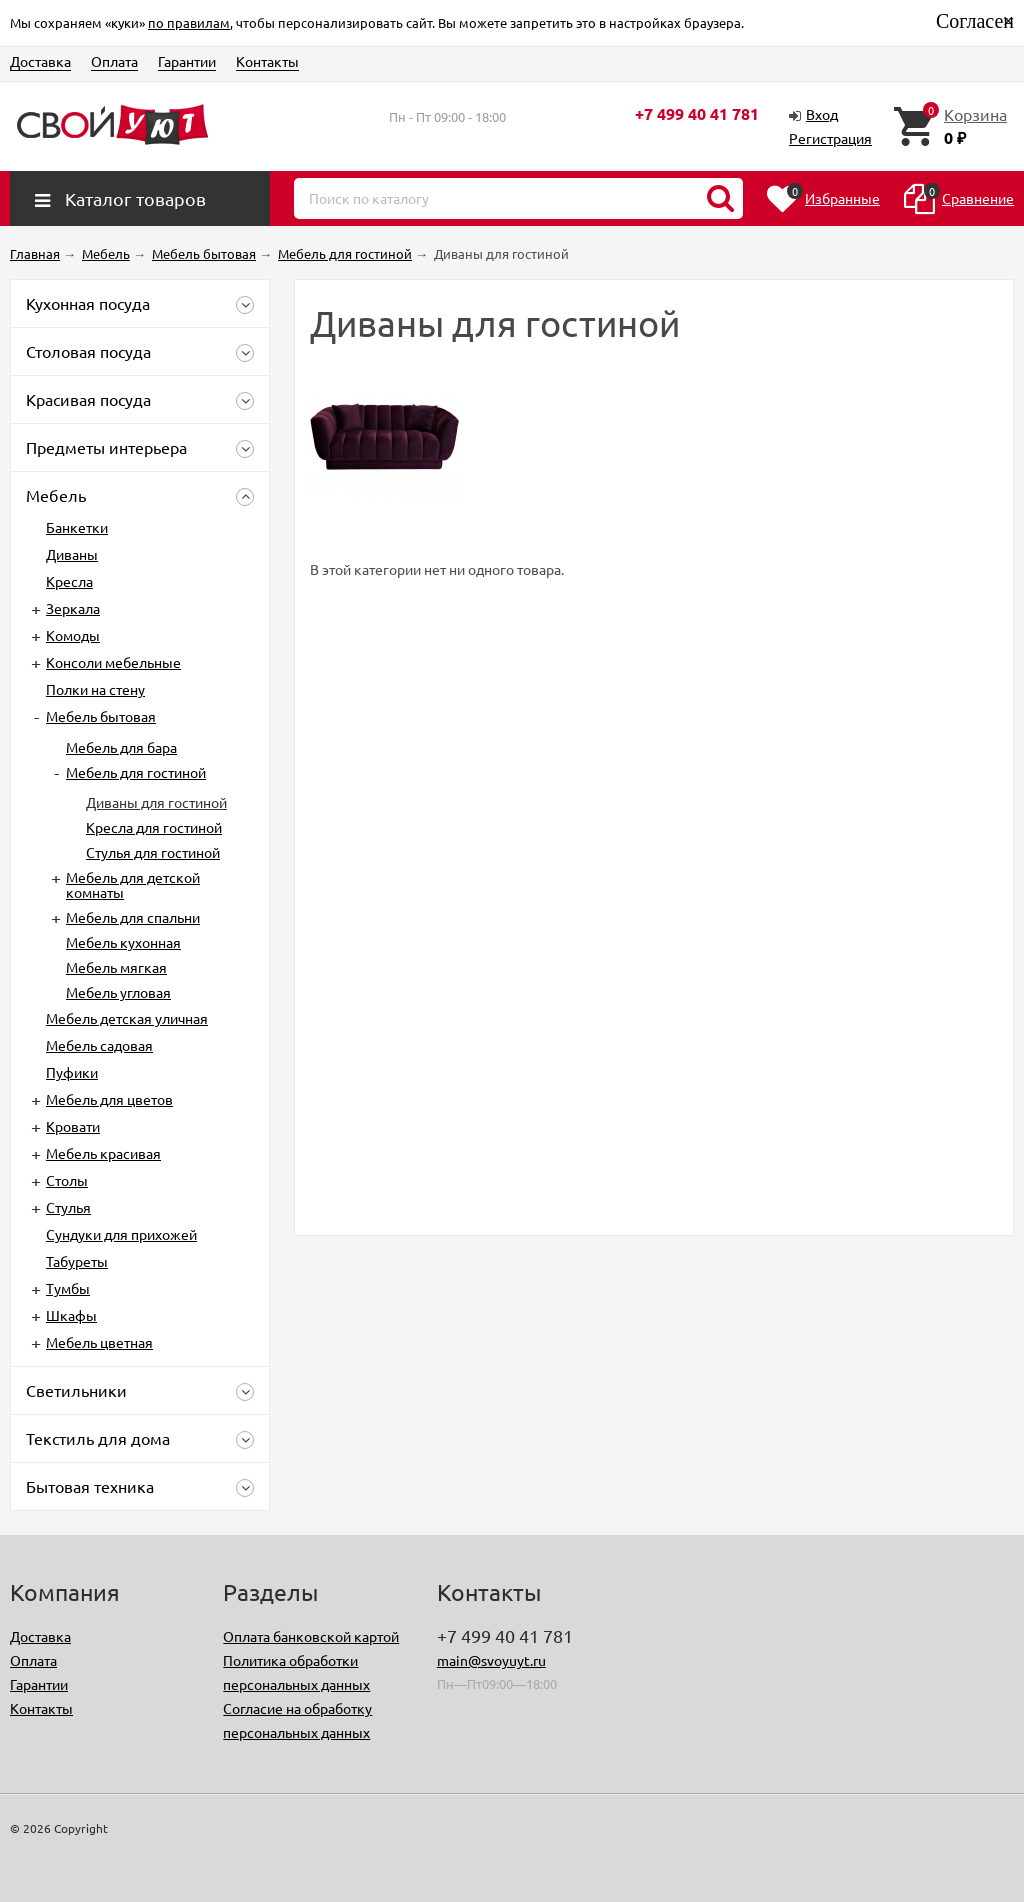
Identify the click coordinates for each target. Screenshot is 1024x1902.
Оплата (114, 61)
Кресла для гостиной (154, 827)
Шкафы (71, 1315)
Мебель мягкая (116, 967)
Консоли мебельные (113, 662)
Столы (67, 1180)
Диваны (72, 554)
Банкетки (77, 527)
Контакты (267, 61)
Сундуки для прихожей (121, 1234)
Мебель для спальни (133, 917)
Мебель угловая (118, 992)
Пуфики (72, 1072)
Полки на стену (95, 689)
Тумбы (68, 1288)
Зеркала (73, 608)
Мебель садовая (99, 1045)
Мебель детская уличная (127, 1018)
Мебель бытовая (101, 716)
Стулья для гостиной (153, 852)
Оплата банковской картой (311, 1636)
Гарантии (187, 61)
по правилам (189, 22)
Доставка (40, 61)
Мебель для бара (121, 747)
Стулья (68, 1207)
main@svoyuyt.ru (491, 1660)
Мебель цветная (99, 1342)
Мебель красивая (103, 1153)
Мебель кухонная (123, 942)
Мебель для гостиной (136, 772)
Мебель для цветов (109, 1099)
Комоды (73, 635)
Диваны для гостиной (156, 802)
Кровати (73, 1126)
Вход (822, 114)
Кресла (69, 581)
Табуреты (77, 1261)
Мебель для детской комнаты (133, 884)
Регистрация (830, 138)
